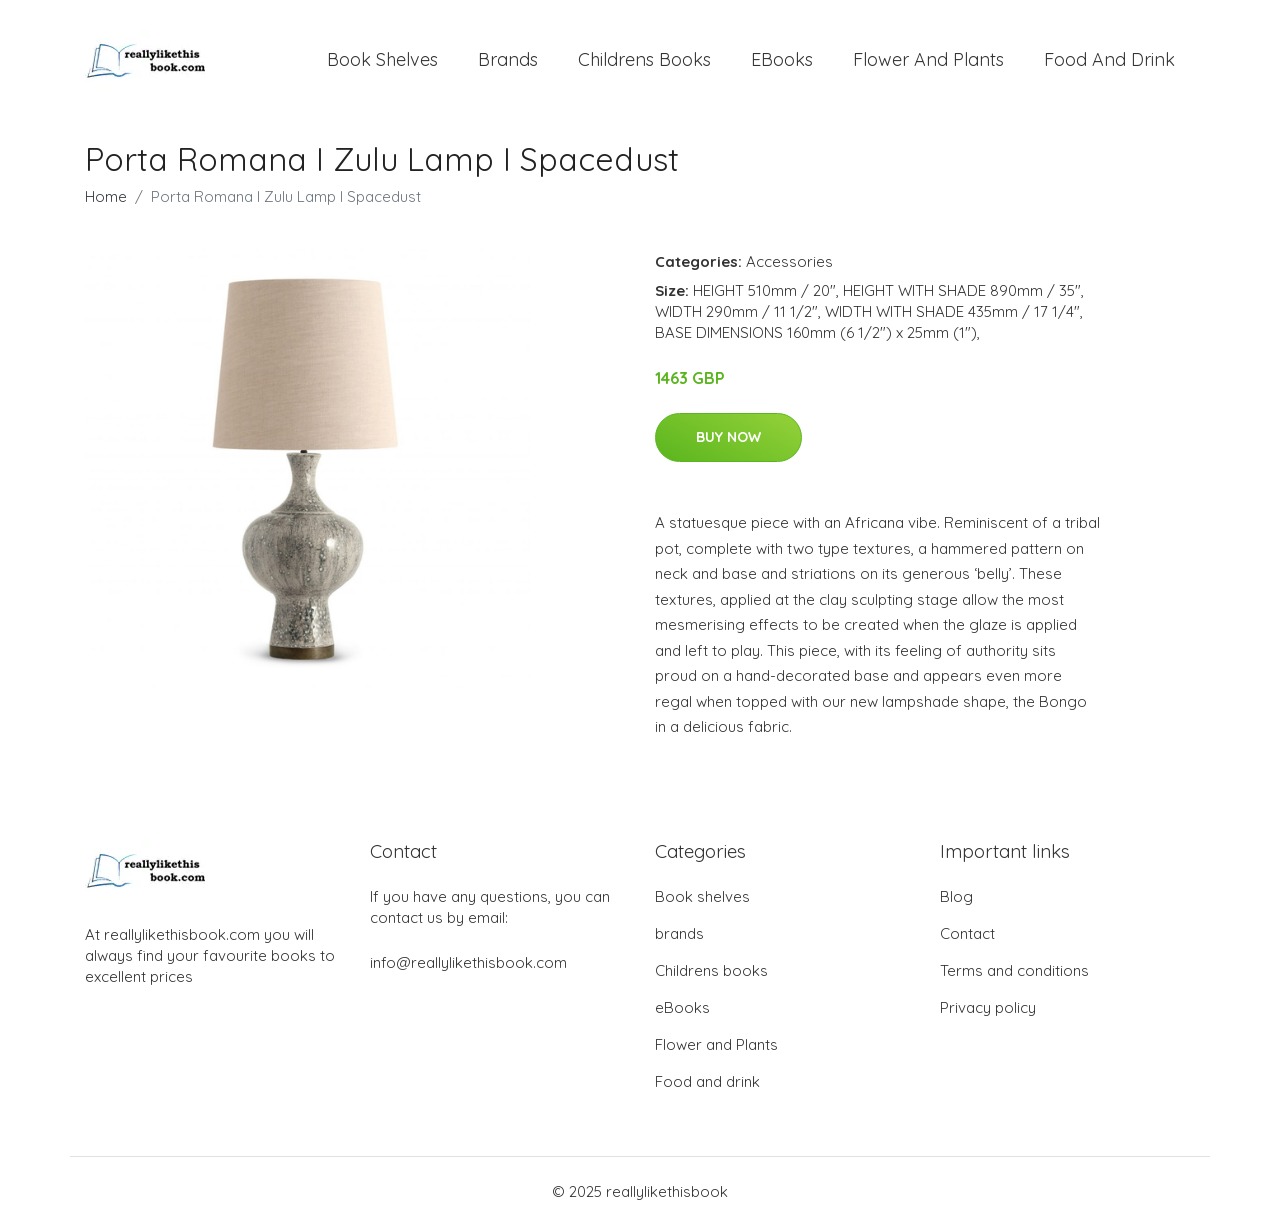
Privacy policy (988, 1007)
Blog (956, 896)
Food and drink (1109, 59)
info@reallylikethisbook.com (468, 962)
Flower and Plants (928, 59)
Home (106, 196)
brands (508, 59)
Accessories (789, 261)
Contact (967, 933)
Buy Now (728, 437)
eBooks (782, 59)
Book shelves (382, 59)
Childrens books (644, 59)
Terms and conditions (1014, 970)
